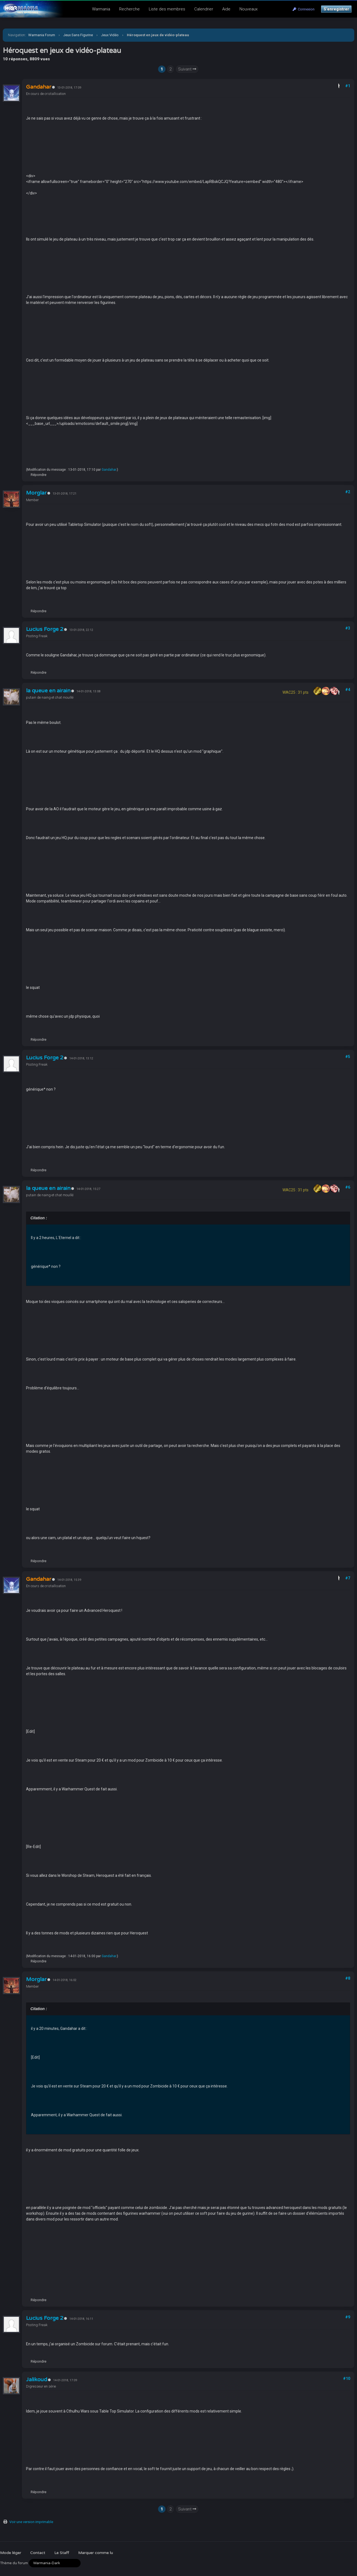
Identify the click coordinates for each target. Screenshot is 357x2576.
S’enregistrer (336, 9)
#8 (347, 1978)
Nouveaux (248, 9)
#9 (347, 2317)
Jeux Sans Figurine (78, 35)
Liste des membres (167, 9)
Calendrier (203, 9)
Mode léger (10, 2552)
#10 (346, 2378)
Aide (226, 9)
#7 (347, 1578)
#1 (347, 86)
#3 (347, 628)
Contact (37, 2552)
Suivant (187, 69)
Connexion (304, 9)
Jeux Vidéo (110, 35)
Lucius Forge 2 (44, 629)
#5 (347, 1056)
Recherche (129, 9)
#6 (347, 1187)
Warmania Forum (41, 35)
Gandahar (109, 470)
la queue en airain (48, 690)
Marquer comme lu (95, 2552)
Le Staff (61, 2552)
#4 (347, 689)
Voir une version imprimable (31, 2522)
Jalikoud (36, 2379)
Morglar (36, 493)
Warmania (101, 9)
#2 (347, 492)
